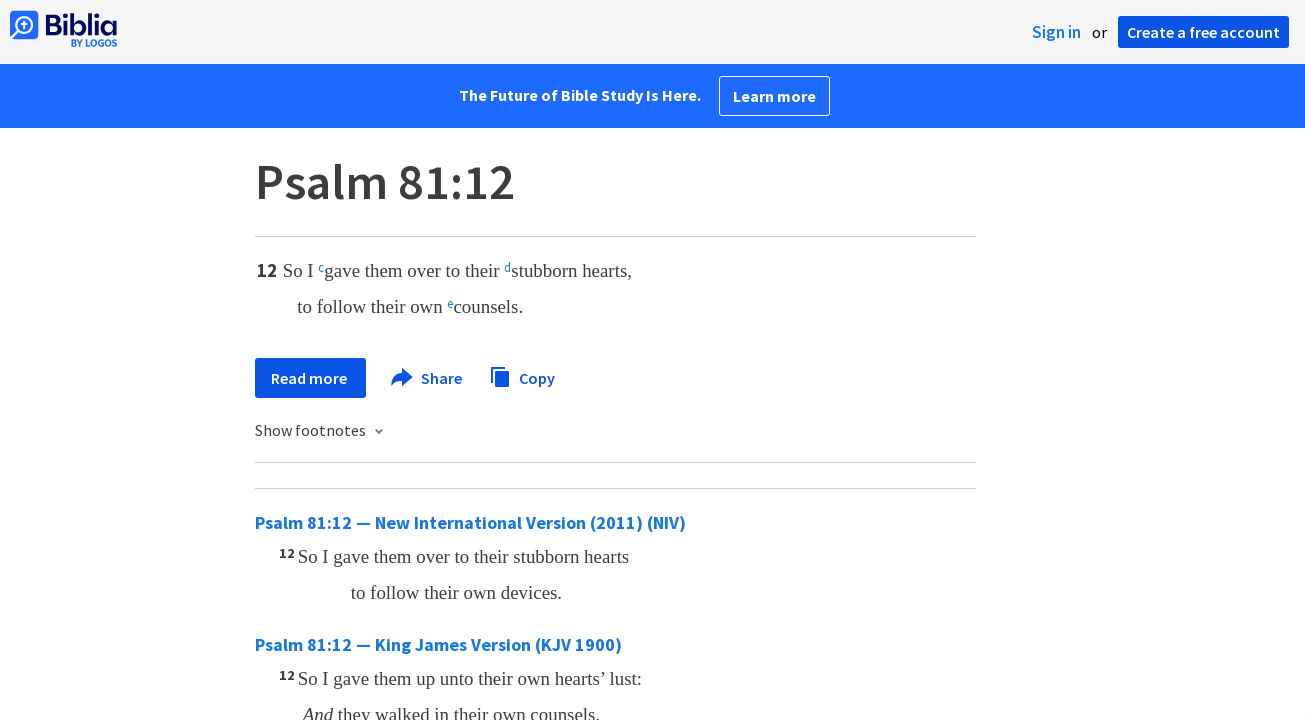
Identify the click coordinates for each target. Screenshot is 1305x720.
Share (427, 378)
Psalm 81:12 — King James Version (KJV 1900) (438, 644)
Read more (310, 378)
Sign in (1056, 32)
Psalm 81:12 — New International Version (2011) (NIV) (470, 522)
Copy (522, 375)
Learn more (774, 96)
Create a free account (1203, 32)
